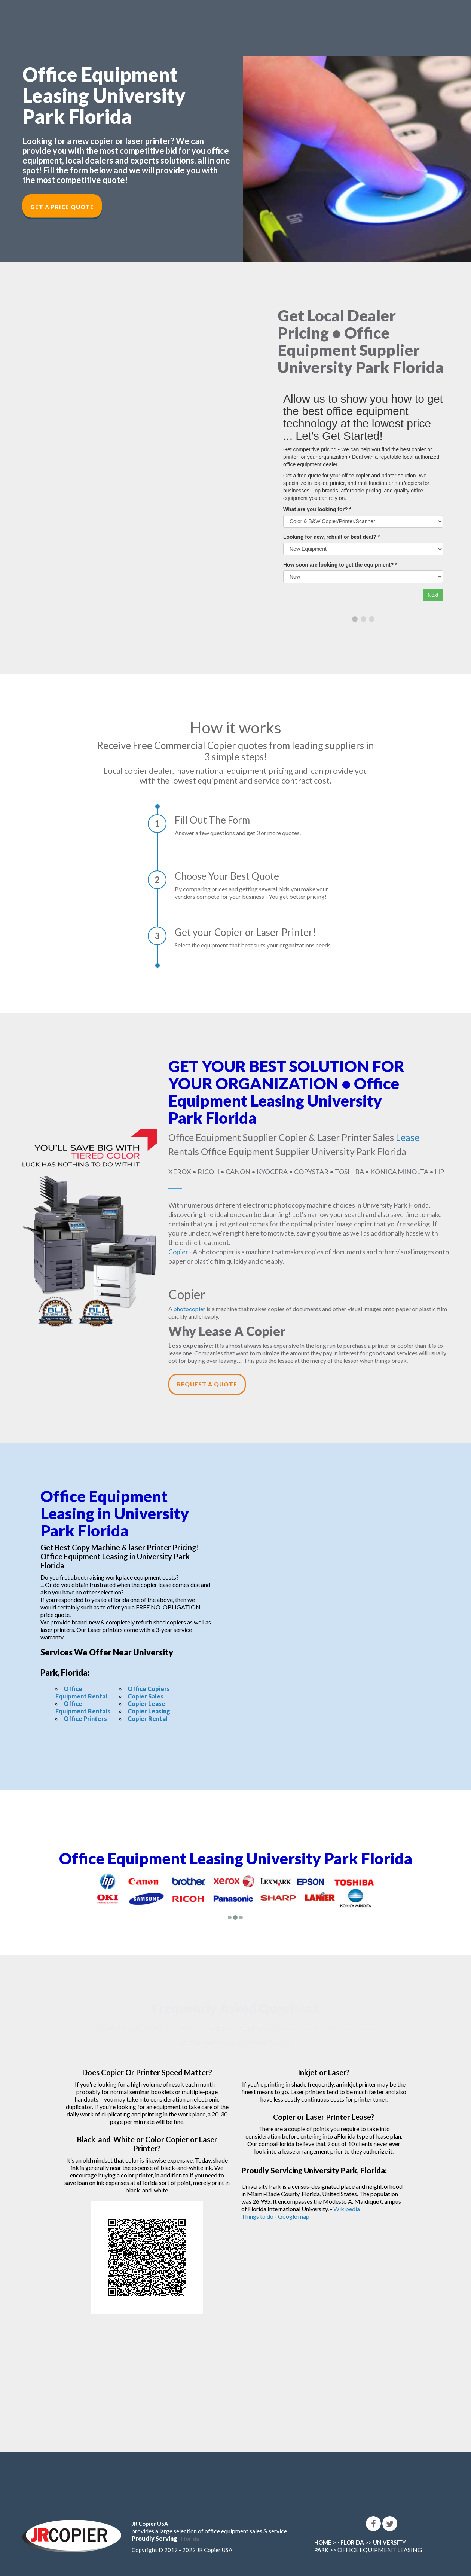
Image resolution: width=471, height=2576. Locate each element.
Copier (178, 1252)
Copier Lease (146, 1703)
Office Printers (85, 1718)
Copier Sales (145, 1696)
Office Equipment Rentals (82, 1707)
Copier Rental (148, 1718)
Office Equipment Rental (81, 1692)
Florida (190, 2538)
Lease (407, 1137)
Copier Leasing (149, 1711)
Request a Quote (207, 1384)
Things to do (257, 2216)
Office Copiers (149, 1688)
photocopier (189, 1308)
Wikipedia (346, 2208)
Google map (293, 2216)
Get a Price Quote (62, 207)
